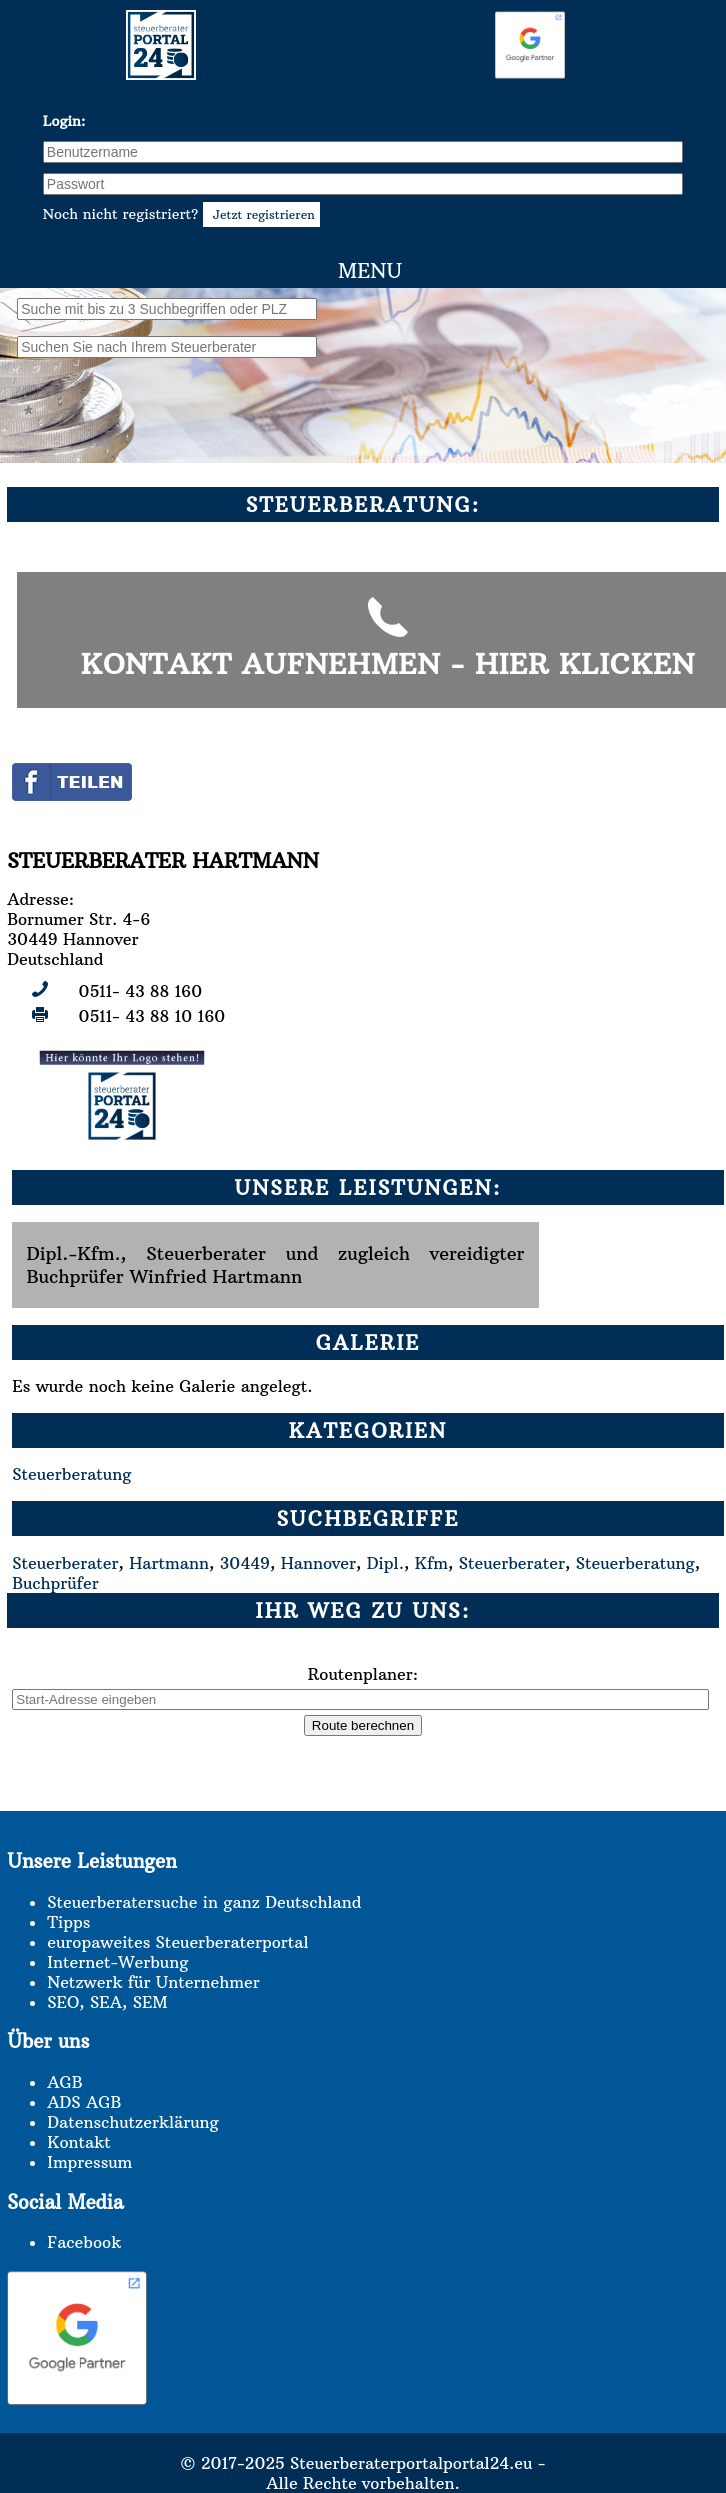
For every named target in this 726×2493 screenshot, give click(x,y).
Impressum (89, 2162)
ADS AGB (84, 2102)
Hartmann (169, 1563)
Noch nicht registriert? (181, 214)
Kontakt (78, 2142)
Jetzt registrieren (261, 214)
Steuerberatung (71, 1474)
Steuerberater (65, 1563)
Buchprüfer (55, 1583)
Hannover (318, 1563)
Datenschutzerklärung (132, 2122)
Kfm (431, 1563)
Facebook (84, 2242)
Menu (370, 270)
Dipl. (385, 1563)
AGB (64, 2082)
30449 (245, 1563)
